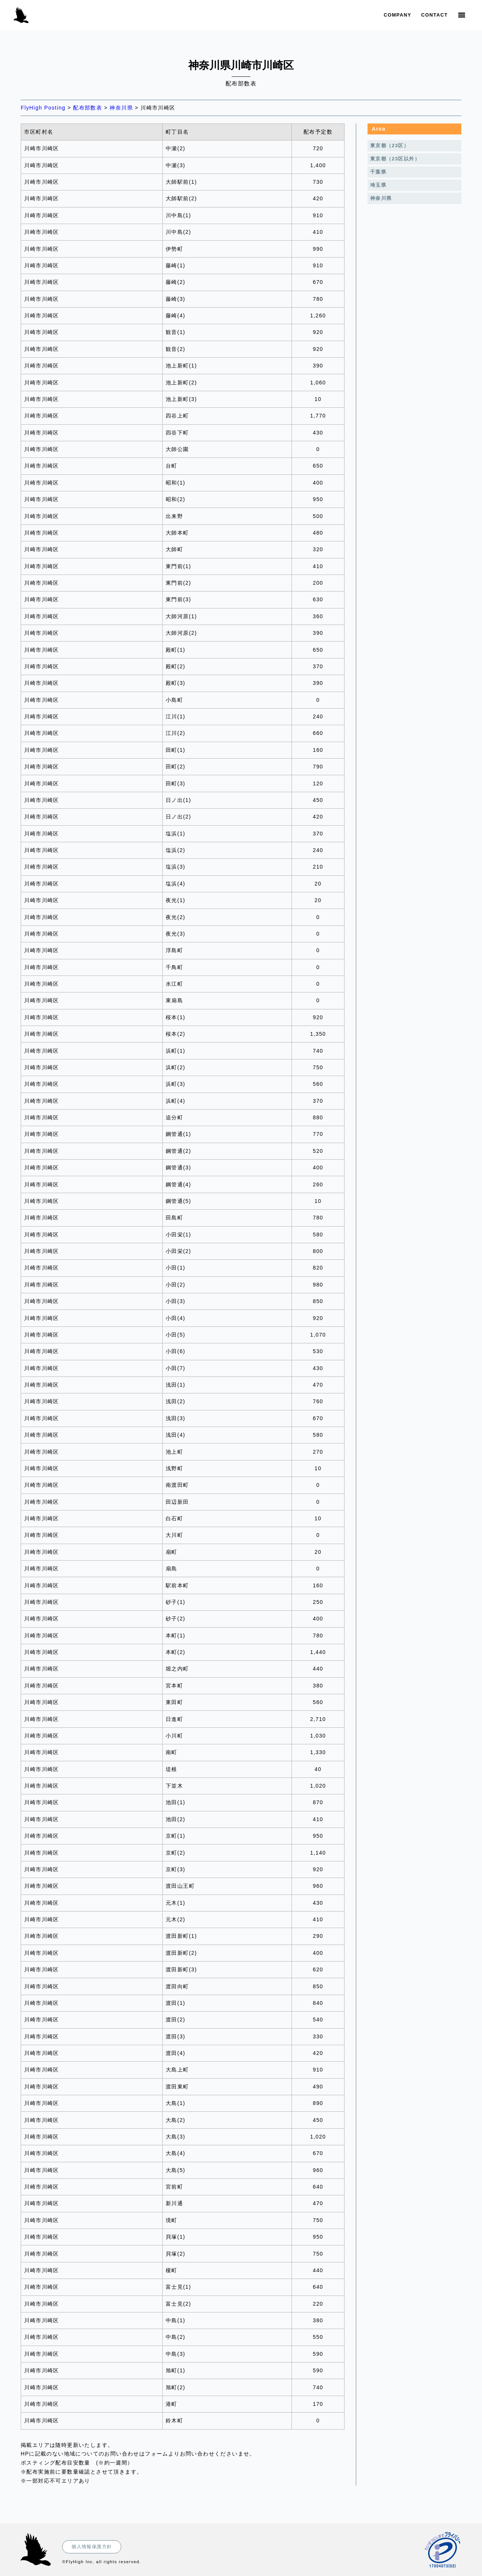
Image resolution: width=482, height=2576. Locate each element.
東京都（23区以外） (395, 159)
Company (397, 15)
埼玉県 (378, 185)
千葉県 (378, 172)
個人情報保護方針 (92, 2546)
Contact (434, 15)
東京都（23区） (389, 145)
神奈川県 (381, 198)
